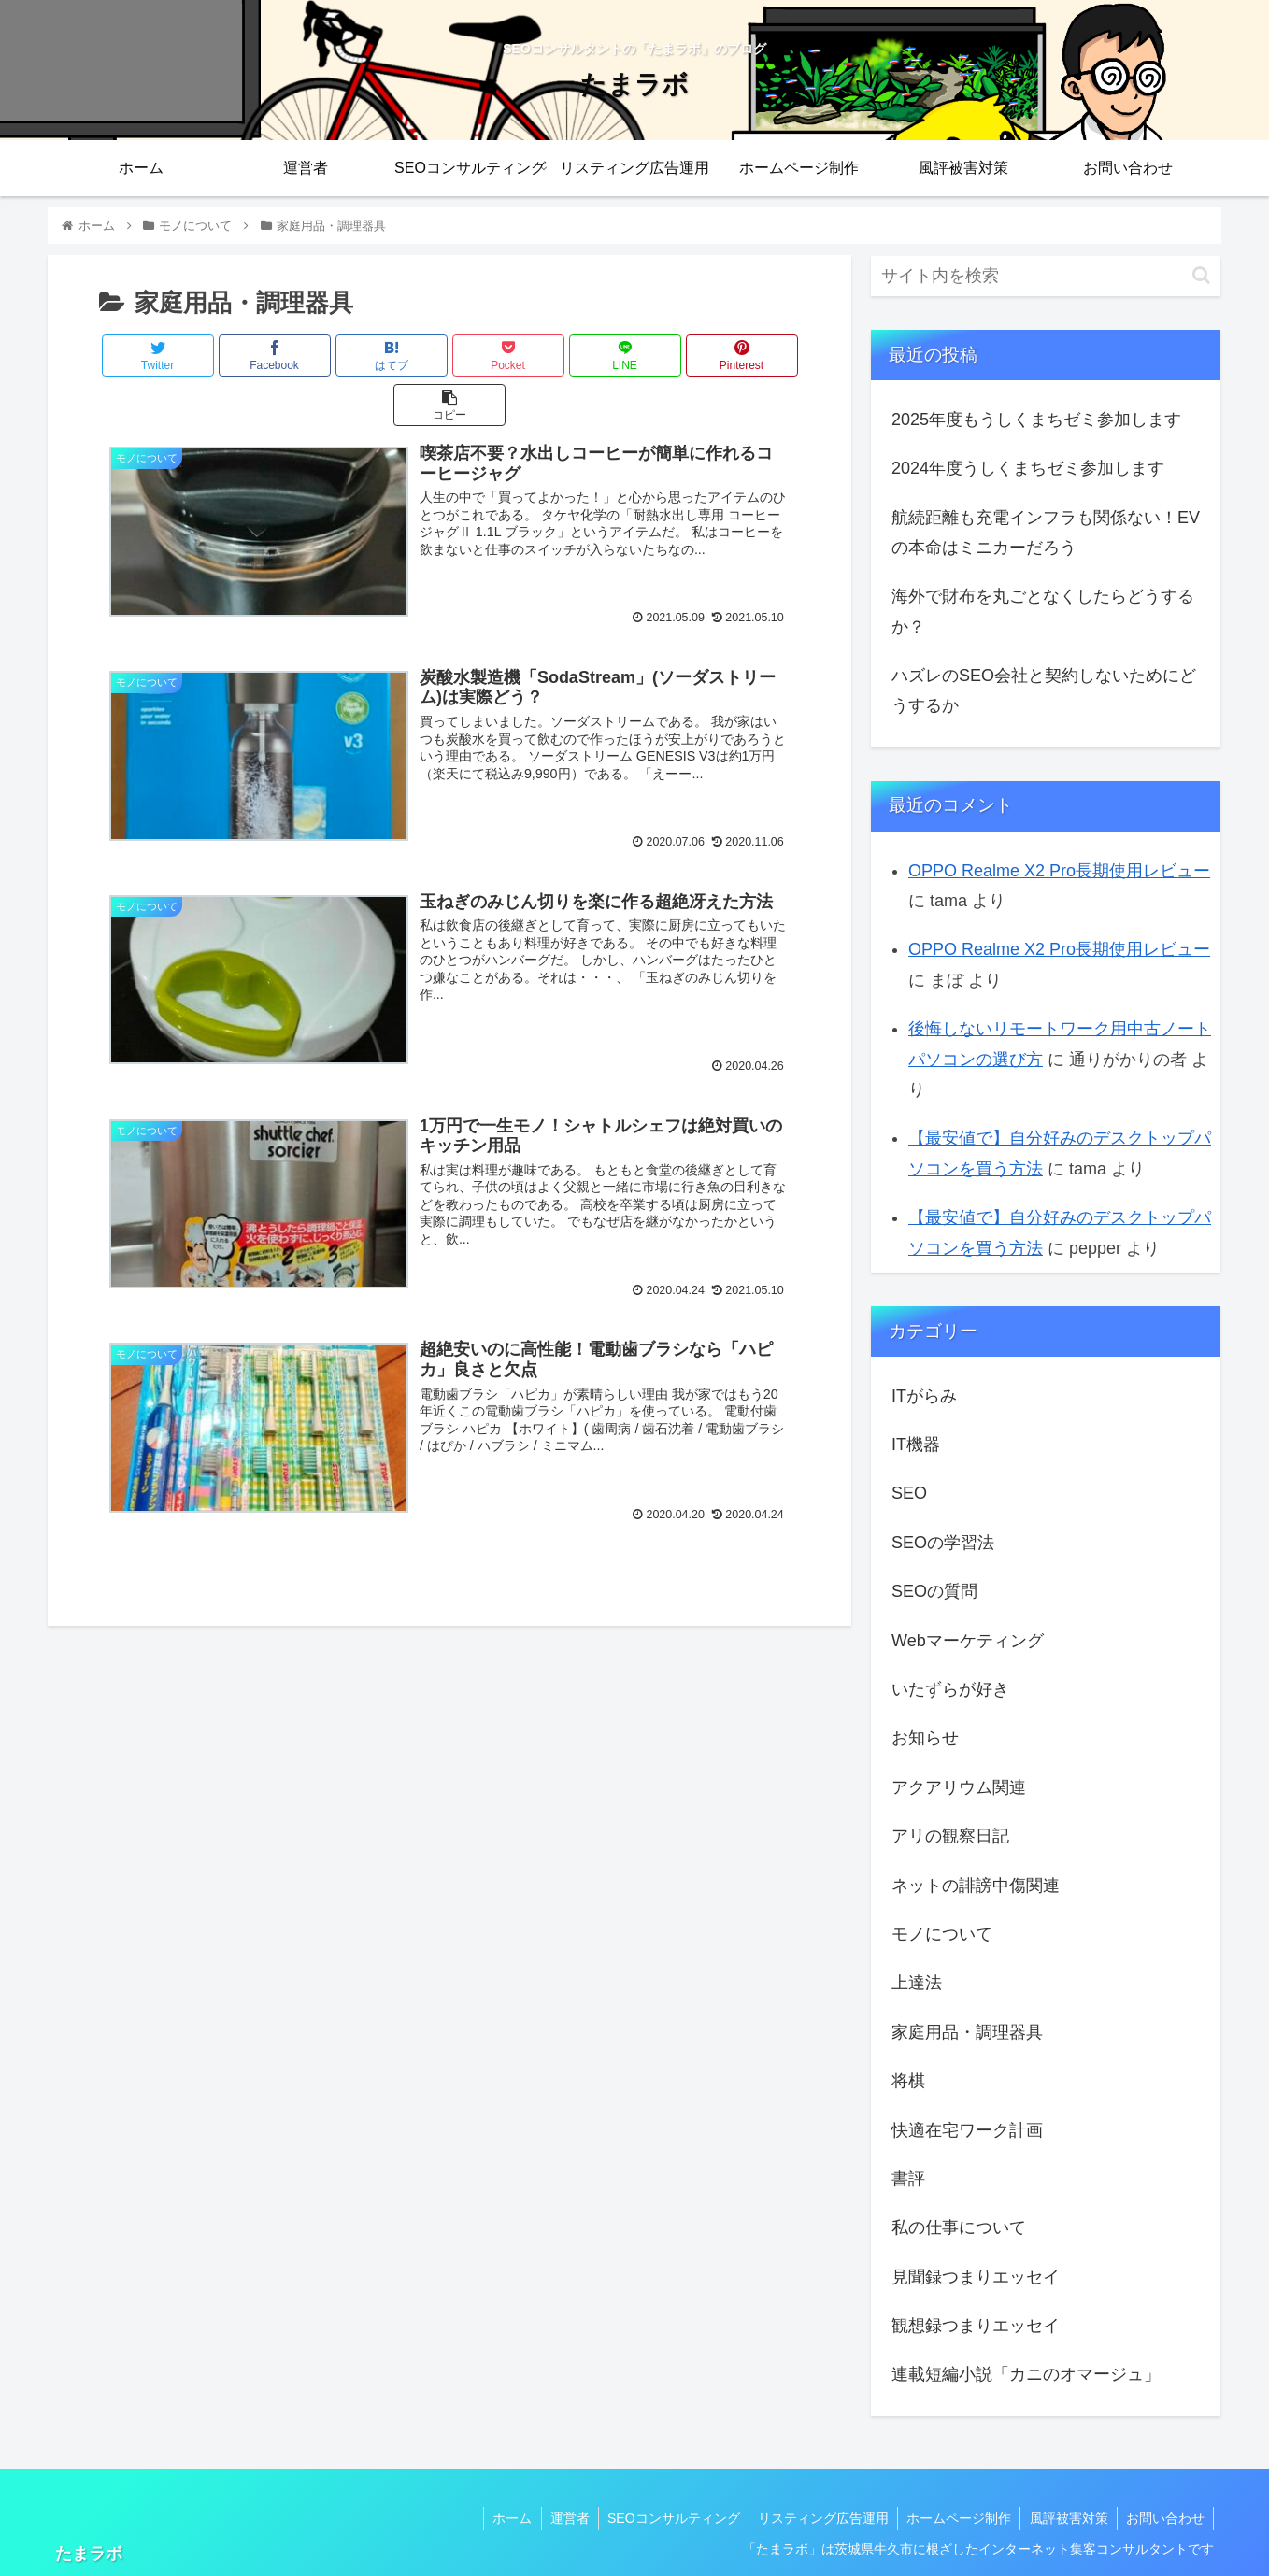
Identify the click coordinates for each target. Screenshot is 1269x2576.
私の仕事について (958, 2227)
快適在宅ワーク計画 (967, 2130)
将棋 (908, 2080)
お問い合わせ (1164, 2518)
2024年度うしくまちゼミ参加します (1027, 468)
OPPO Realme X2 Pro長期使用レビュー (1059, 870)
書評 (908, 2179)
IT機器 (915, 1444)
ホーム (501, 2518)
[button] (1201, 275)
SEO (909, 1493)
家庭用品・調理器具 (967, 2032)
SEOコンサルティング (666, 2518)
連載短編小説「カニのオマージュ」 (1026, 2374)
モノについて (941, 1934)
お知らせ (925, 1738)
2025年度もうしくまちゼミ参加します (1036, 419)
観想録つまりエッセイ (975, 2325)
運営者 (560, 2518)
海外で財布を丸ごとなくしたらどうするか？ (1042, 611)
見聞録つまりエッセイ (975, 2277)
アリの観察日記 (950, 1836)
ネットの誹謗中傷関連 (975, 1885)
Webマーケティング (967, 1640)
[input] (1045, 276)
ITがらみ (924, 1396)
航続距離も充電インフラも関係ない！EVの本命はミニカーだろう (1045, 532)
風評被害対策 (1066, 2518)
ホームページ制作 (955, 2518)
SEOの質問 (934, 1591)
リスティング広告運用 (817, 2518)
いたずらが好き (950, 1689)
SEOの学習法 (942, 1542)
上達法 (916, 1982)
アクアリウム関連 (958, 1787)
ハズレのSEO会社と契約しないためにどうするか (1043, 690)
